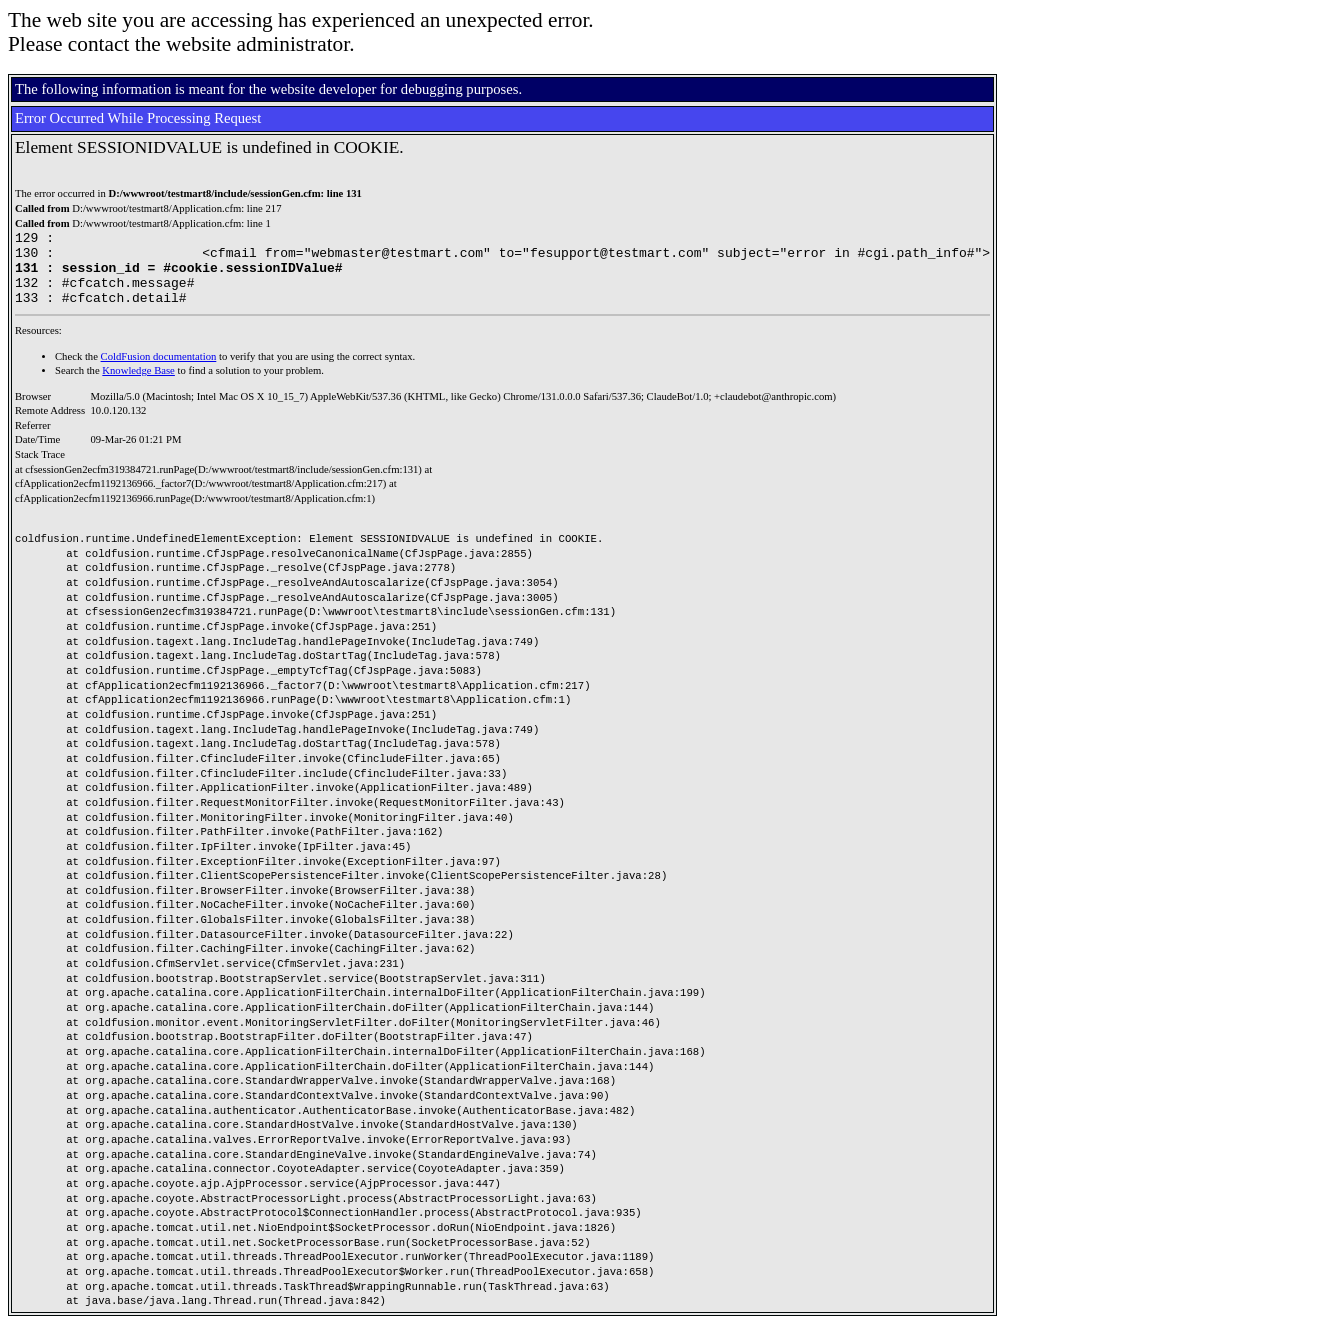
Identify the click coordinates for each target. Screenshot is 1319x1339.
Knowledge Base (138, 385)
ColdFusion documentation (159, 371)
